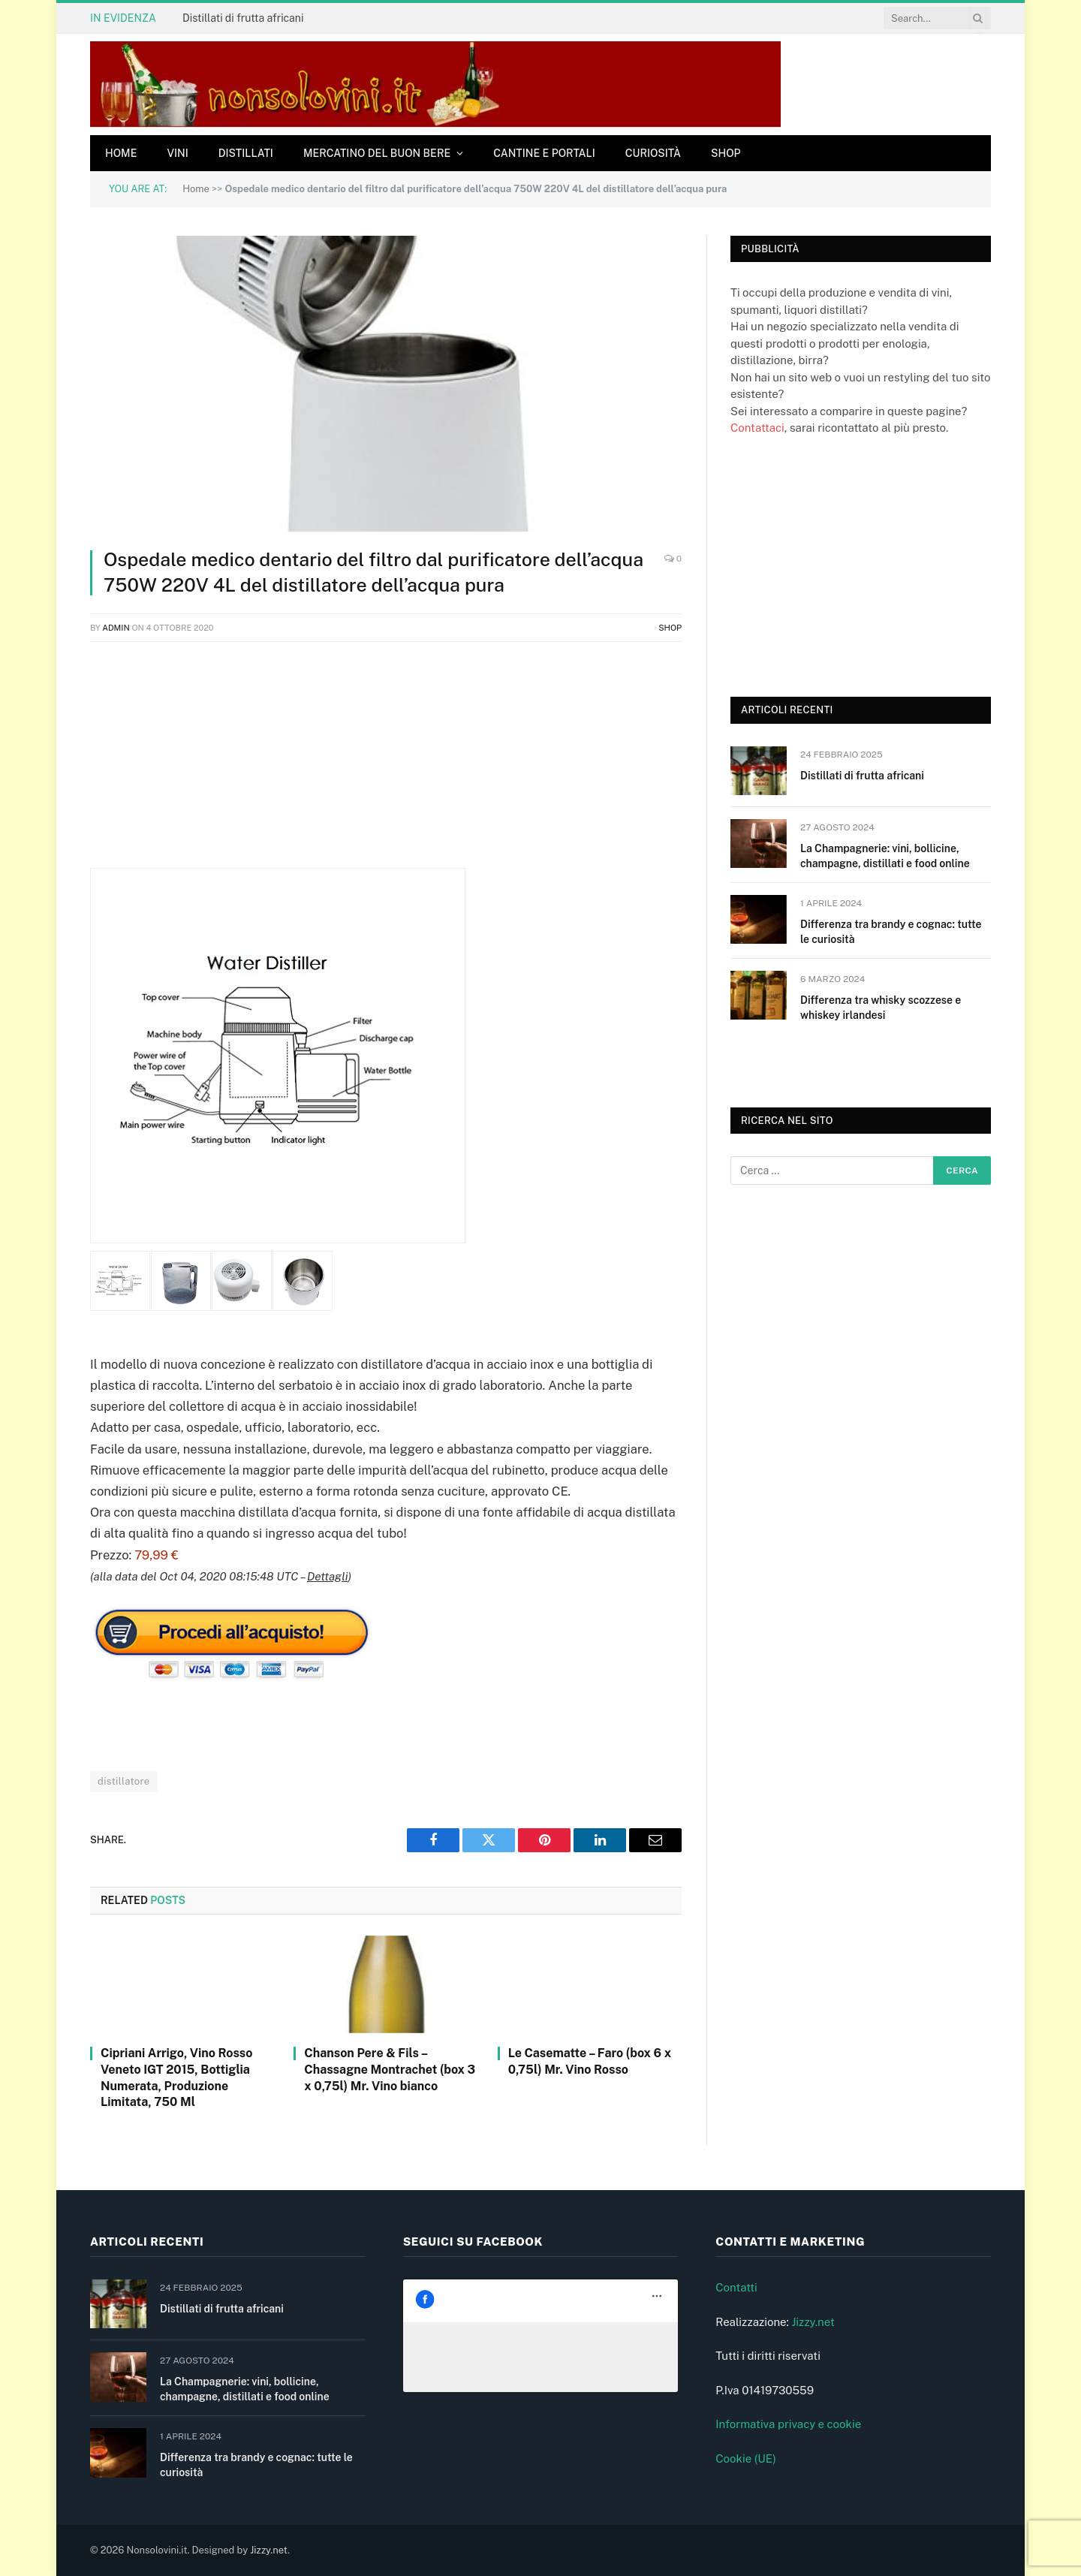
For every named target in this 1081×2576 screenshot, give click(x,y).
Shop (726, 153)
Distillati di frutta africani (242, 18)
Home (121, 153)
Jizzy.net (812, 2321)
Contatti (736, 2287)
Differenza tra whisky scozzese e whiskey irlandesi (880, 1007)
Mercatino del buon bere (376, 153)
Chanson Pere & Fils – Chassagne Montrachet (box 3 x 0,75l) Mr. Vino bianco (389, 2069)
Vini (177, 153)
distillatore (124, 1781)
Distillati (245, 153)
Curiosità (653, 153)
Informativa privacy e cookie (788, 2424)
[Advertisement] (386, 763)
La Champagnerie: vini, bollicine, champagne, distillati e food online (885, 855)
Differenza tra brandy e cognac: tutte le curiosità (890, 931)
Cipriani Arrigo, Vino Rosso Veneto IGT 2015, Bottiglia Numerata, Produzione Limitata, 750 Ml (176, 2077)
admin (116, 627)
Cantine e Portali (544, 153)
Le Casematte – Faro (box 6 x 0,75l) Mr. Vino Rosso (589, 2061)
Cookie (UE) (745, 2458)
